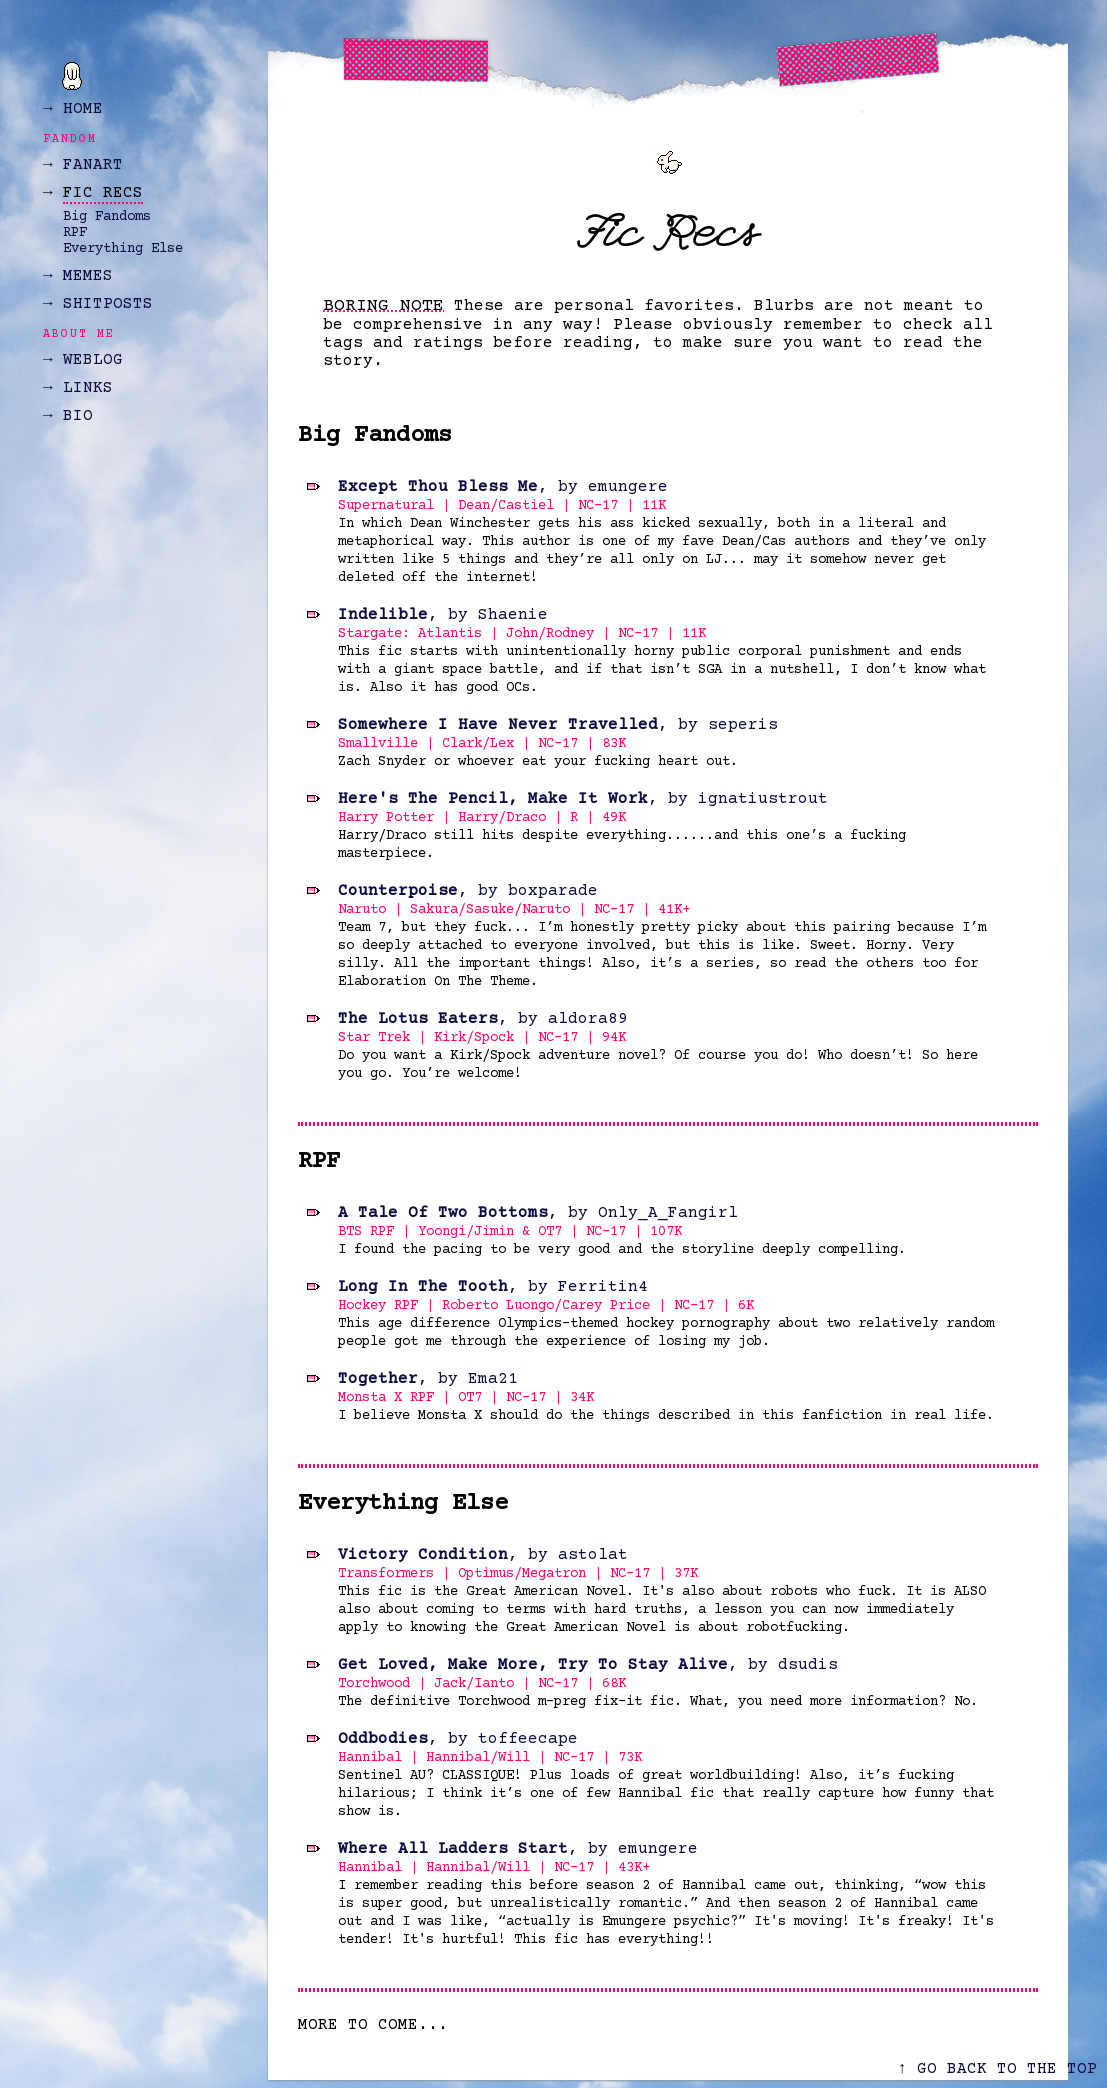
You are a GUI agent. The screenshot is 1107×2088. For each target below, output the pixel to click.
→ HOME (73, 109)
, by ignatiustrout (583, 799)
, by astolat (483, 1555)
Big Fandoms (107, 217)
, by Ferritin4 (493, 1287)
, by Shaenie (443, 615)
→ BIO (68, 416)
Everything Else (123, 249)
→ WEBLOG (83, 360)
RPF (75, 233)
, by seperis (558, 725)
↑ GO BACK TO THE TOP (997, 2069)
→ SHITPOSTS (98, 304)
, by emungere (503, 487)
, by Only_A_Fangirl (538, 1213)
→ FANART (83, 165)
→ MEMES (78, 276)
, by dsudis (588, 1665)
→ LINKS (78, 388)
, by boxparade (468, 891)
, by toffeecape (458, 1739)
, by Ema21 (428, 1379)
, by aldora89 (483, 1019)
